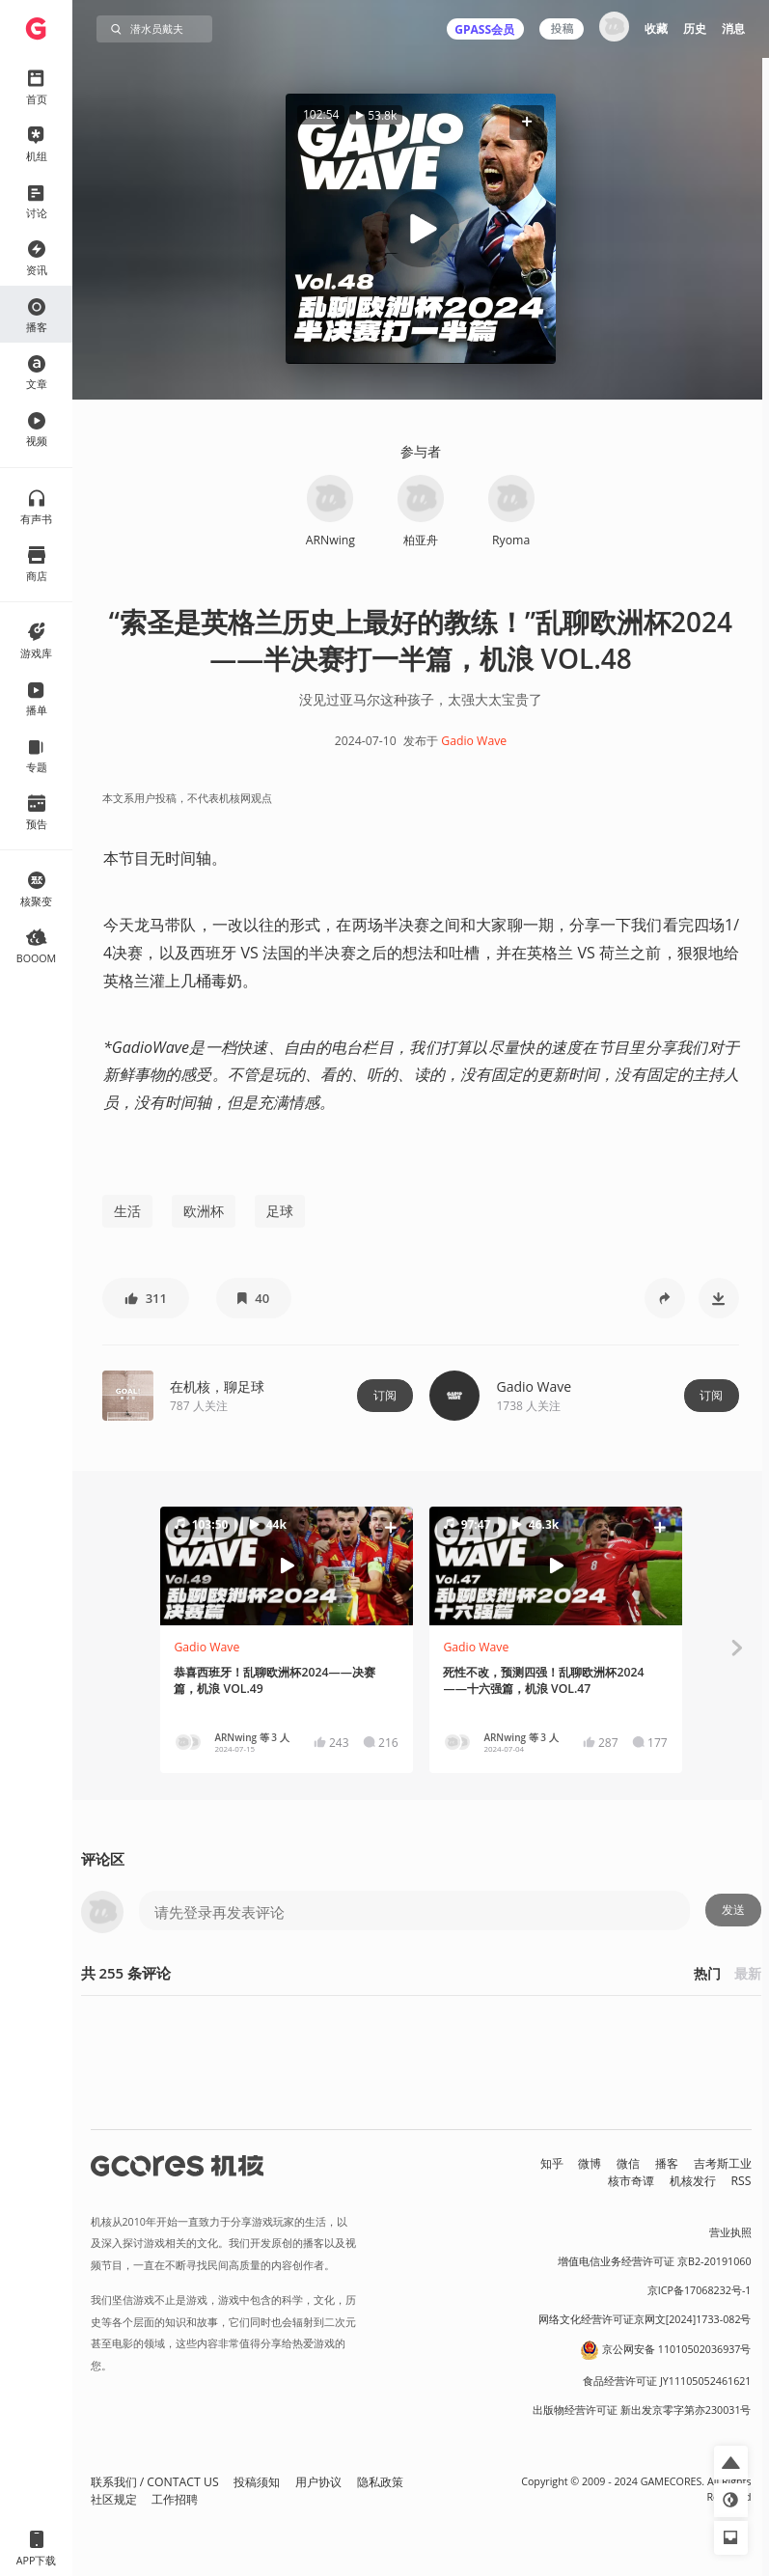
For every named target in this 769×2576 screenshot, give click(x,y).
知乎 (551, 2163)
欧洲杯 (203, 1211)
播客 (666, 2163)
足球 (279, 1211)
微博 (589, 2163)
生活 (127, 1211)
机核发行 (693, 2181)
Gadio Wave (474, 741)
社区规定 (114, 2499)
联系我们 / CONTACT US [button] (155, 2482)
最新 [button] (747, 1973)
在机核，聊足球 (217, 1386)
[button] (527, 122)
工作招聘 (174, 2499)
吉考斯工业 (723, 2163)
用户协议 (318, 2482)
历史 (694, 28)
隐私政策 (380, 2482)
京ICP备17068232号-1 (699, 2290)
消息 (733, 28)
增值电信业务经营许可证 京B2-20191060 (654, 2261)
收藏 (656, 28)
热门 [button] (707, 1973)
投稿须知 (256, 2482)
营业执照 (730, 2232)
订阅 (385, 1395)
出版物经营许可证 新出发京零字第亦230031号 (642, 2410)
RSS (741, 2181)
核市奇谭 (631, 2181)
